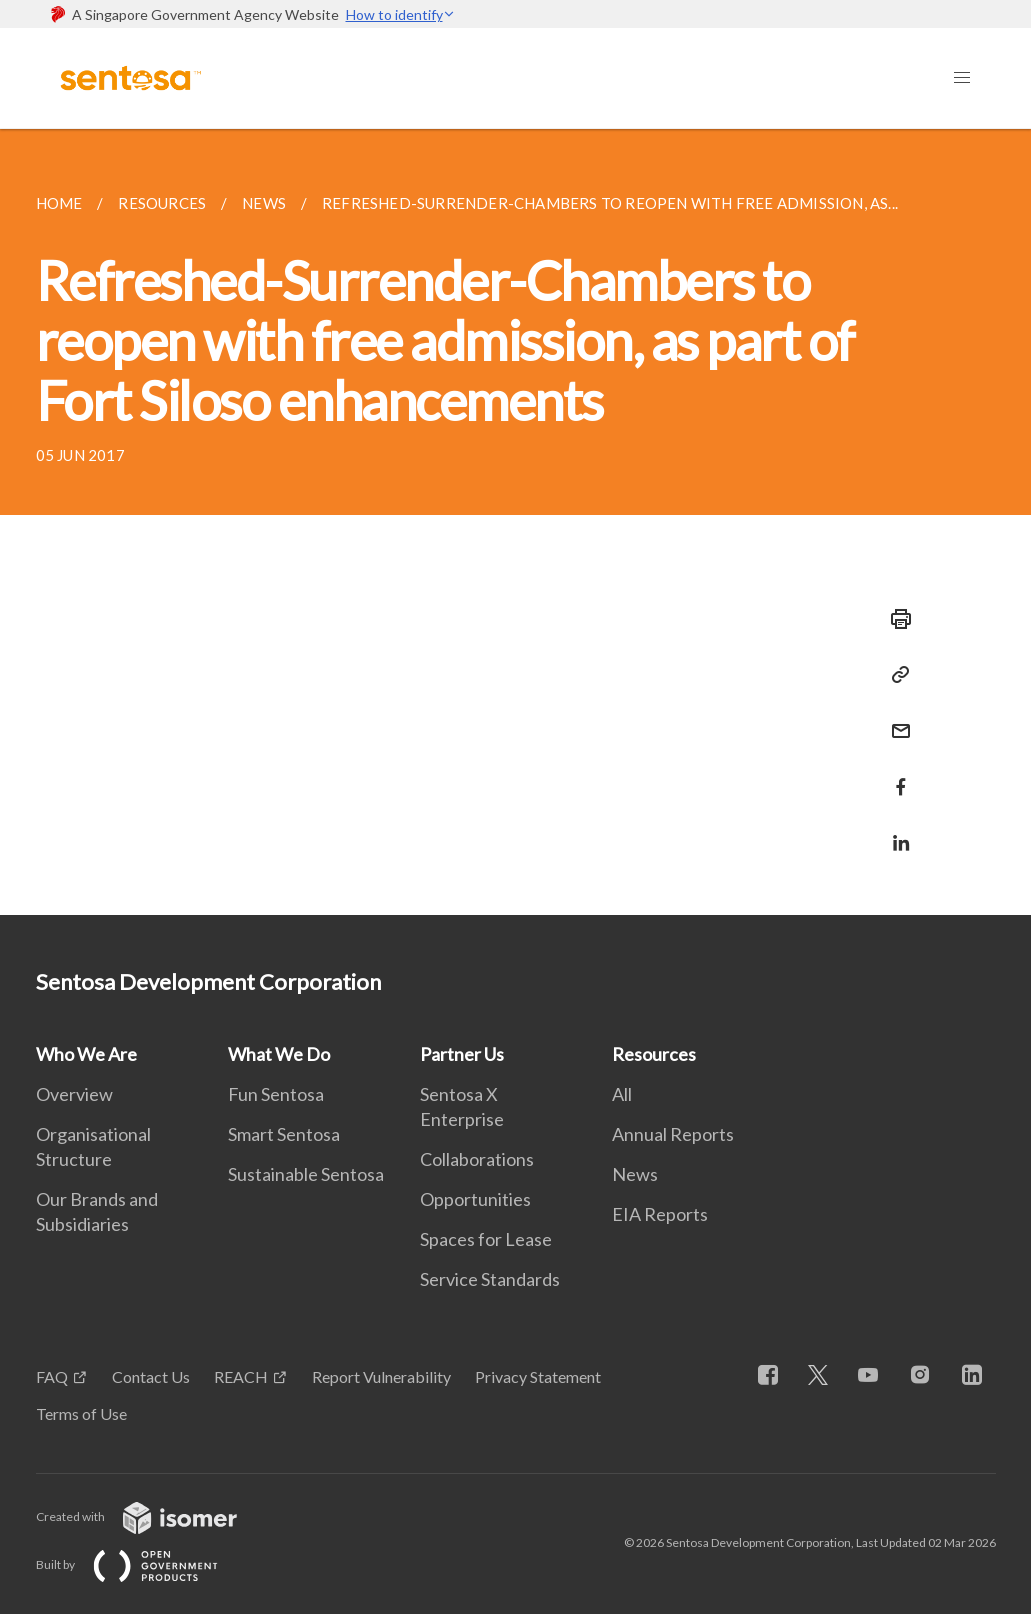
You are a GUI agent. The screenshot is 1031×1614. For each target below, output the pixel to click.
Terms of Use (81, 1413)
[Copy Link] (895, 675)
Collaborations (477, 1159)
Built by (143, 1564)
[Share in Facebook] (895, 774)
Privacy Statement (538, 1376)
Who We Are (86, 1054)
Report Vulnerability (381, 1376)
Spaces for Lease (486, 1239)
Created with (152, 1516)
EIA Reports (660, 1214)
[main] (515, 522)
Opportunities (475, 1199)
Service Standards (490, 1279)
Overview (74, 1094)
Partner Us (462, 1054)
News (635, 1174)
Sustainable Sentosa (306, 1174)
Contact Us (151, 1376)
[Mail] (895, 718)
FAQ (52, 1376)
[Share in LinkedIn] (895, 830)
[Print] (895, 619)
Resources (654, 1054)
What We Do (279, 1054)
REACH (241, 1376)
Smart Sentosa (284, 1134)
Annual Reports (673, 1134)
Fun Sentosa (276, 1094)
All (622, 1094)
